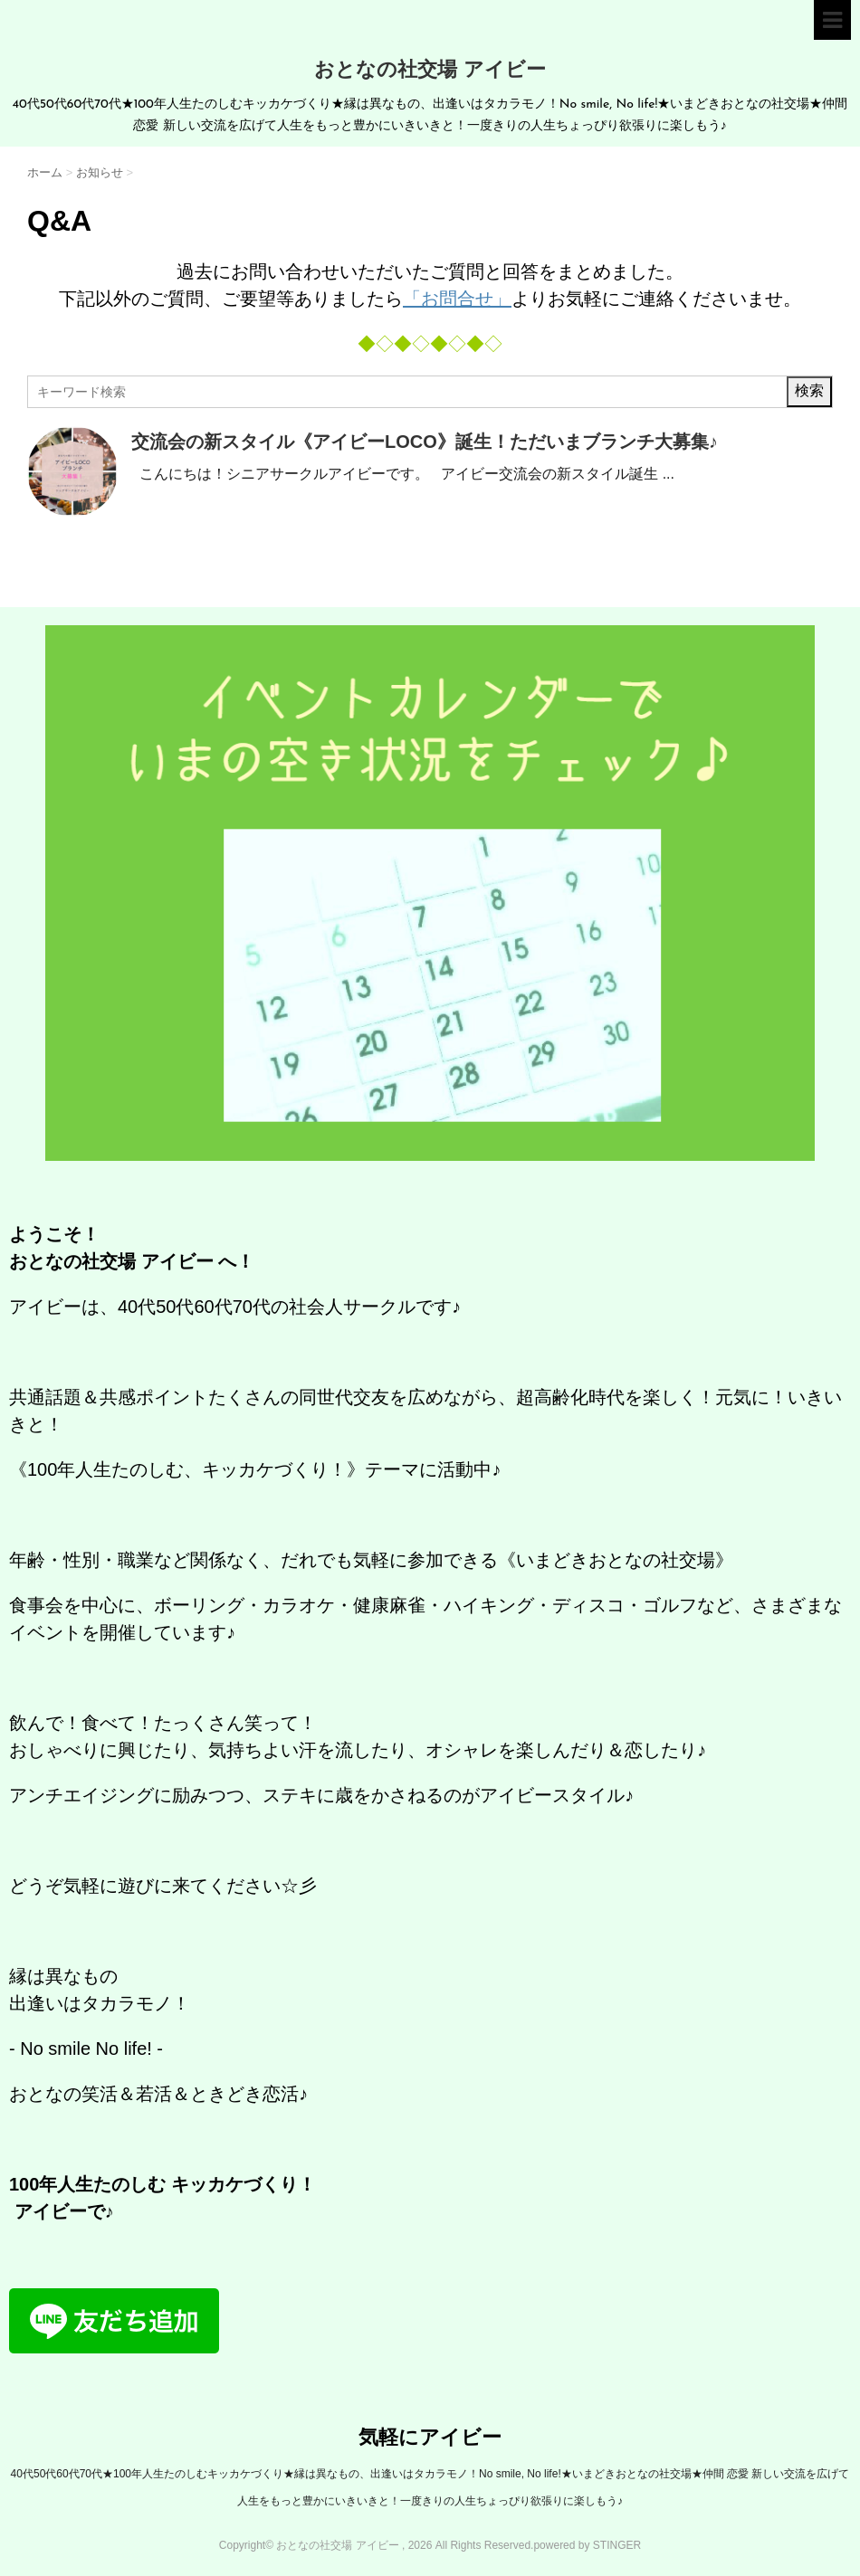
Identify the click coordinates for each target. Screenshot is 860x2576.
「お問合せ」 (457, 299)
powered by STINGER (587, 2545)
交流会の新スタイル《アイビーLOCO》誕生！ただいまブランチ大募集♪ (424, 442)
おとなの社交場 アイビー (430, 71)
